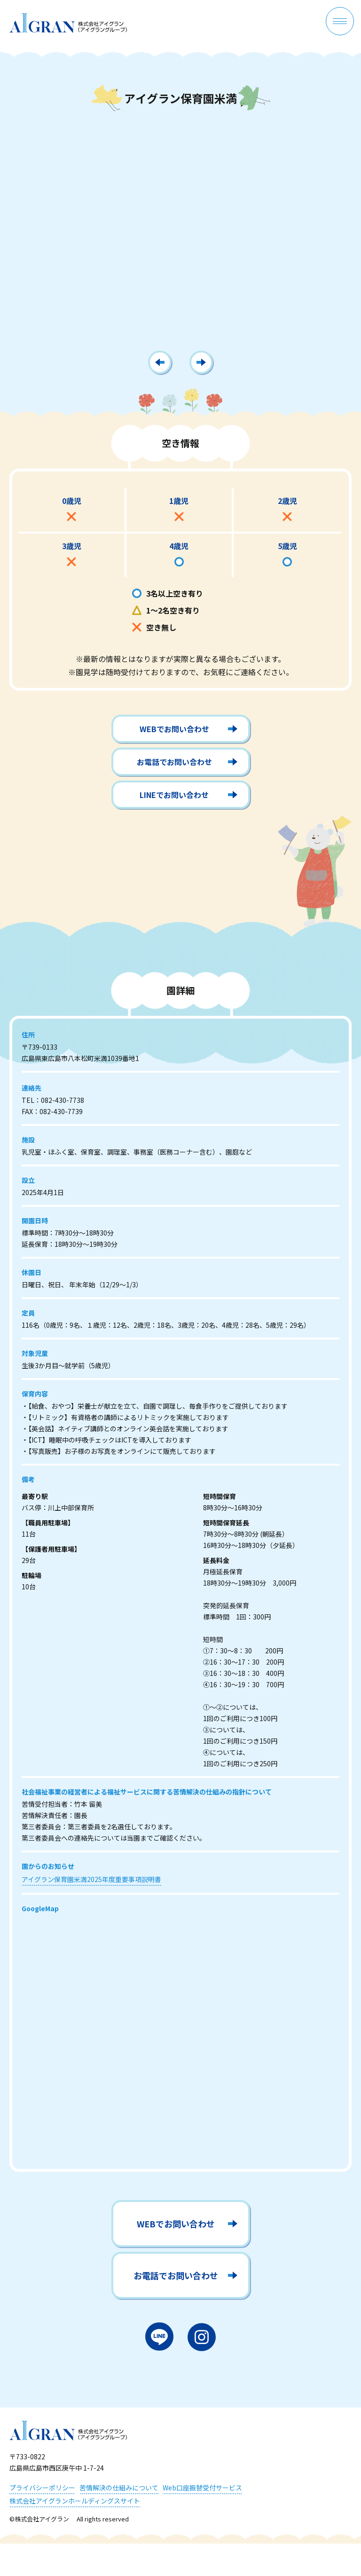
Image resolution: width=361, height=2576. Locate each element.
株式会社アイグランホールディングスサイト (74, 2500)
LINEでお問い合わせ (174, 798)
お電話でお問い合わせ (174, 765)
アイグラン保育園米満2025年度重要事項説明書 (91, 1883)
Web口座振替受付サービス (202, 2487)
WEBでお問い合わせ (174, 732)
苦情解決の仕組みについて (118, 2487)
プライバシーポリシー (42, 2487)
